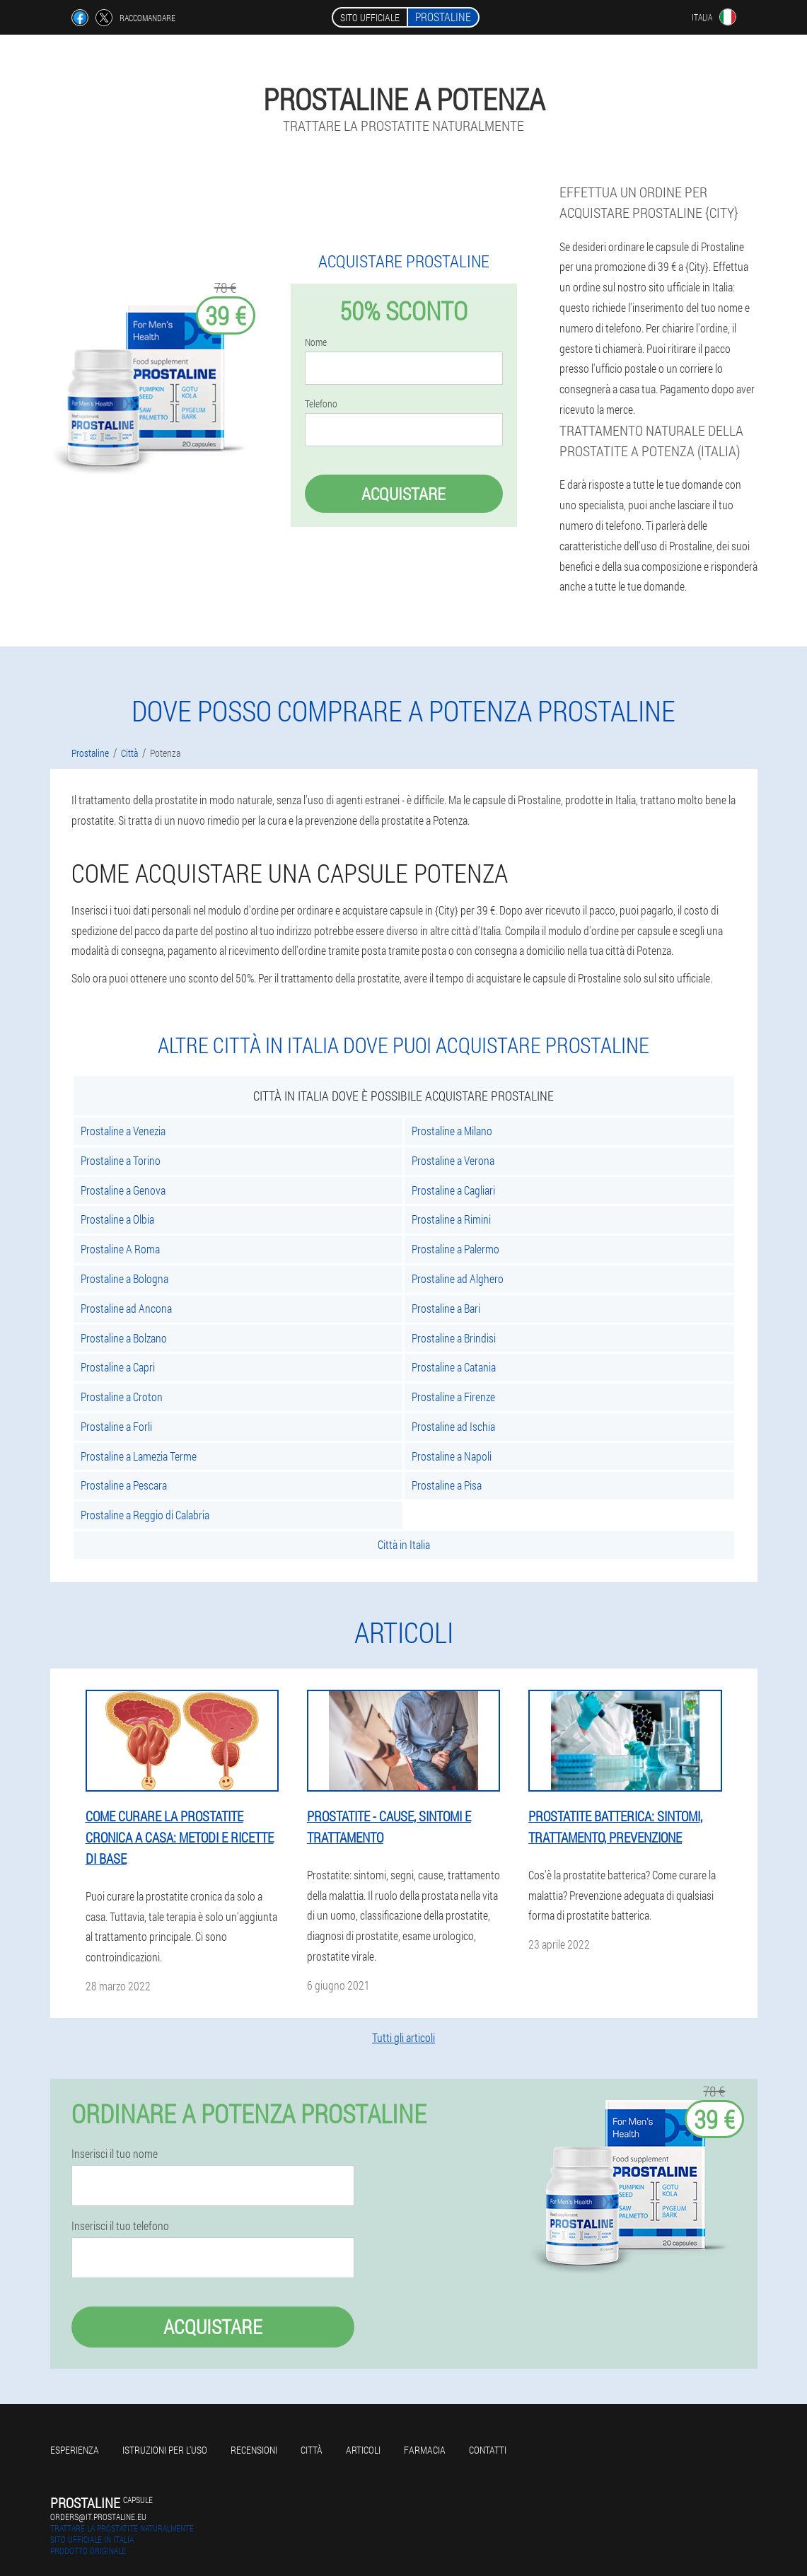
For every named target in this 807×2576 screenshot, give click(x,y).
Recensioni (254, 2449)
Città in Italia (404, 1544)
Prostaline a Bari (446, 1308)
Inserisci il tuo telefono (120, 2226)
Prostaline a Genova (123, 1190)
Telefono (321, 404)
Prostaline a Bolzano (124, 1337)
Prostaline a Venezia (123, 1130)
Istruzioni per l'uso (164, 2449)
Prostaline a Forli (116, 1426)
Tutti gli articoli (403, 2037)
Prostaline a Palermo (455, 1248)
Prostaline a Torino (121, 1160)
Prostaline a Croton (122, 1396)
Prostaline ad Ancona (126, 1308)
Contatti (487, 2449)
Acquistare (403, 493)
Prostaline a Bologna (124, 1278)
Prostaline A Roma (120, 1248)
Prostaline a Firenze (453, 1396)
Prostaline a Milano (452, 1130)
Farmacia (425, 2449)
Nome (316, 342)
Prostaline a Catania (454, 1366)
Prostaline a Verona (453, 1160)
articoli (363, 2449)
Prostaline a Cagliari (453, 1190)
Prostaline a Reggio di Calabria (145, 1514)
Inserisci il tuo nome (114, 2153)
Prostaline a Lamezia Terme (139, 1456)
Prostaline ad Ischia (453, 1426)
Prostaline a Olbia (117, 1219)
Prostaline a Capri (118, 1366)
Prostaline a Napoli (452, 1456)
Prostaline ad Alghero (458, 1278)
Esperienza (74, 2449)
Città (312, 2449)
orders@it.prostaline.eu (98, 2516)
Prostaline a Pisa (447, 1485)
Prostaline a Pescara (124, 1485)
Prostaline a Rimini (451, 1219)
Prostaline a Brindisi (454, 1337)
